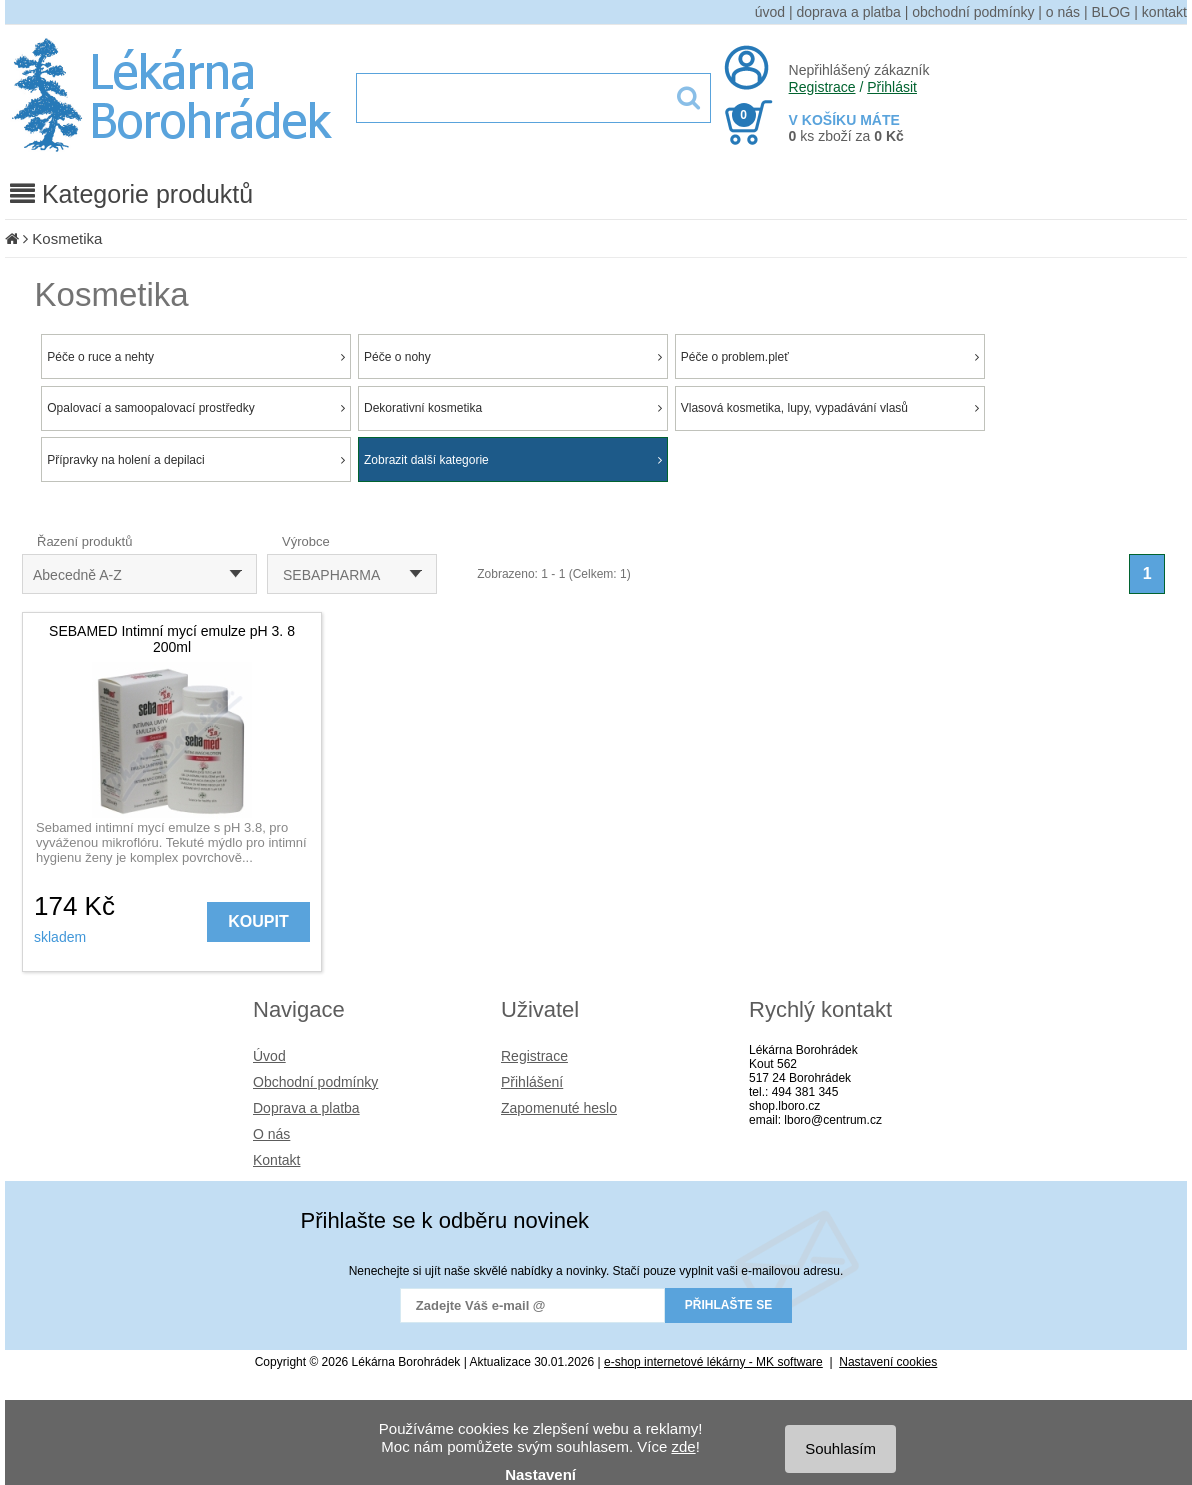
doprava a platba (849, 12)
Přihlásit (892, 87)
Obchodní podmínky (315, 1082)
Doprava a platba (306, 1108)
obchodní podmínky (973, 12)
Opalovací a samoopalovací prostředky (196, 408)
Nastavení (540, 1474)
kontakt (1164, 12)
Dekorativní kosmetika (513, 408)
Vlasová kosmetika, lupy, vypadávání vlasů (830, 408)
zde (683, 1446)
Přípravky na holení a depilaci (196, 460)
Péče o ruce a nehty (196, 357)
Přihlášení (532, 1082)
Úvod (269, 1056)
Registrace (822, 87)
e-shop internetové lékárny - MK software (713, 1362)
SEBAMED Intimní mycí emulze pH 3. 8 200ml (172, 639)
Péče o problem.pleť (830, 357)
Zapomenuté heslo (559, 1108)
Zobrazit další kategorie (513, 460)
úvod (770, 12)
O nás (271, 1134)
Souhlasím (840, 1448)
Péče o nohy (513, 357)
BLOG (1111, 12)
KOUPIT (258, 921)
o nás (1063, 12)
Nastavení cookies (888, 1362)
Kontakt (276, 1160)
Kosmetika (67, 238)
